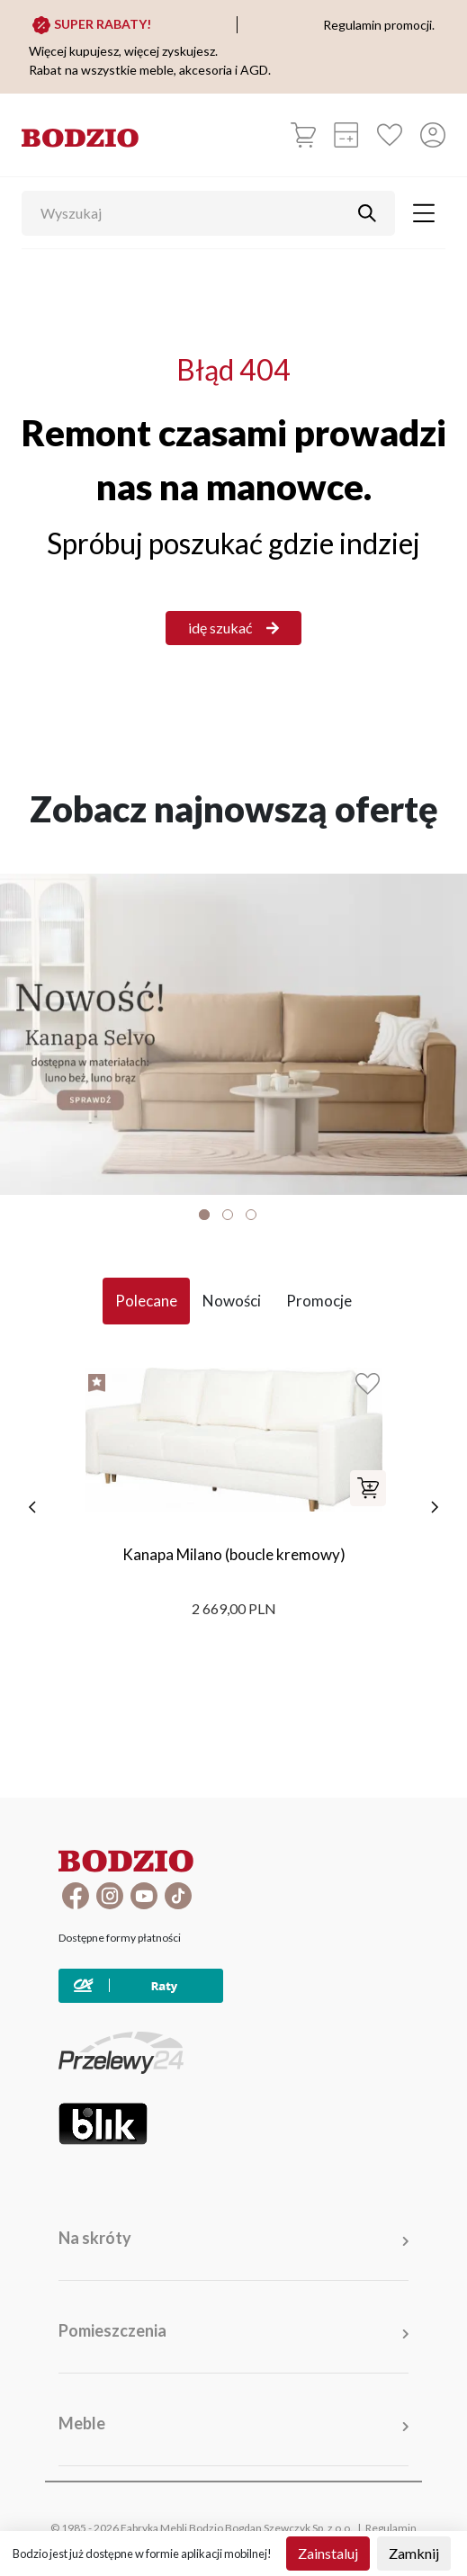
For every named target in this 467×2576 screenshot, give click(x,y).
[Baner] (233, 1034)
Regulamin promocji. (379, 24)
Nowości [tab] (231, 1300)
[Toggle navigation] (423, 213)
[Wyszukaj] (194, 213)
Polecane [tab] (146, 1300)
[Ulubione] (389, 135)
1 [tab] (204, 1214)
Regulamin (391, 2528)
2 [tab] (227, 1214)
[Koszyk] (303, 135)
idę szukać (233, 627)
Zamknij (414, 2553)
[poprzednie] (32, 1507)
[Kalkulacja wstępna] (346, 135)
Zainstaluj (328, 2553)
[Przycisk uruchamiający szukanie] (367, 213)
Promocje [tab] (319, 1300)
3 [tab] (251, 1214)
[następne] (435, 1507)
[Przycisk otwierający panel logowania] (432, 135)
